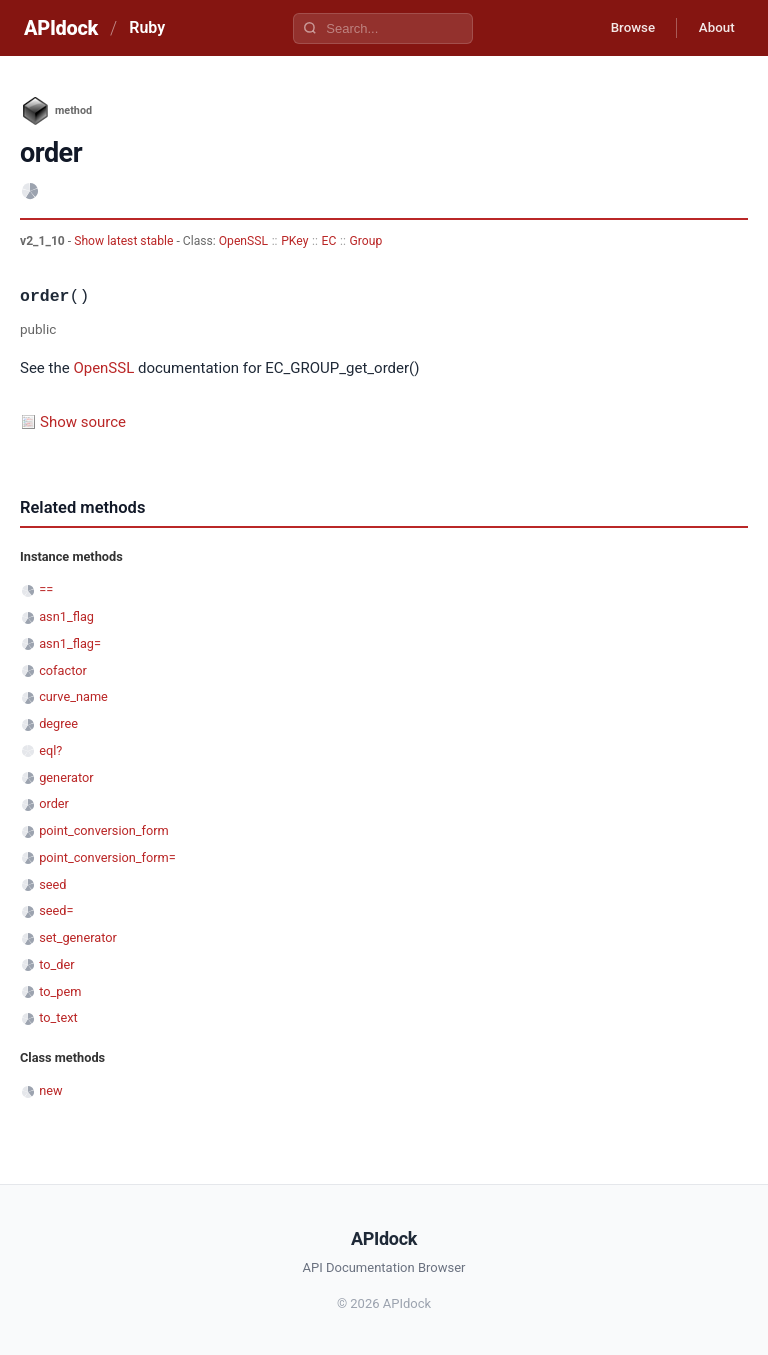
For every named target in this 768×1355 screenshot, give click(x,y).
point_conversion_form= (107, 857)
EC (329, 241)
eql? (50, 750)
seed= (56, 910)
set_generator (78, 937)
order (54, 803)
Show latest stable (125, 241)
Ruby (147, 27)
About (713, 28)
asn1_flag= (70, 643)
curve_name (73, 696)
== (46, 589)
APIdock (61, 28)
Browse (622, 28)
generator (66, 777)
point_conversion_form (104, 830)
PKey (294, 241)
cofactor (63, 670)
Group (366, 241)
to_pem (60, 991)
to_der (56, 964)
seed (52, 884)
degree (58, 723)
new (50, 1090)
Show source (83, 422)
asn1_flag (66, 616)
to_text (58, 1017)
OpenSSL (243, 241)
